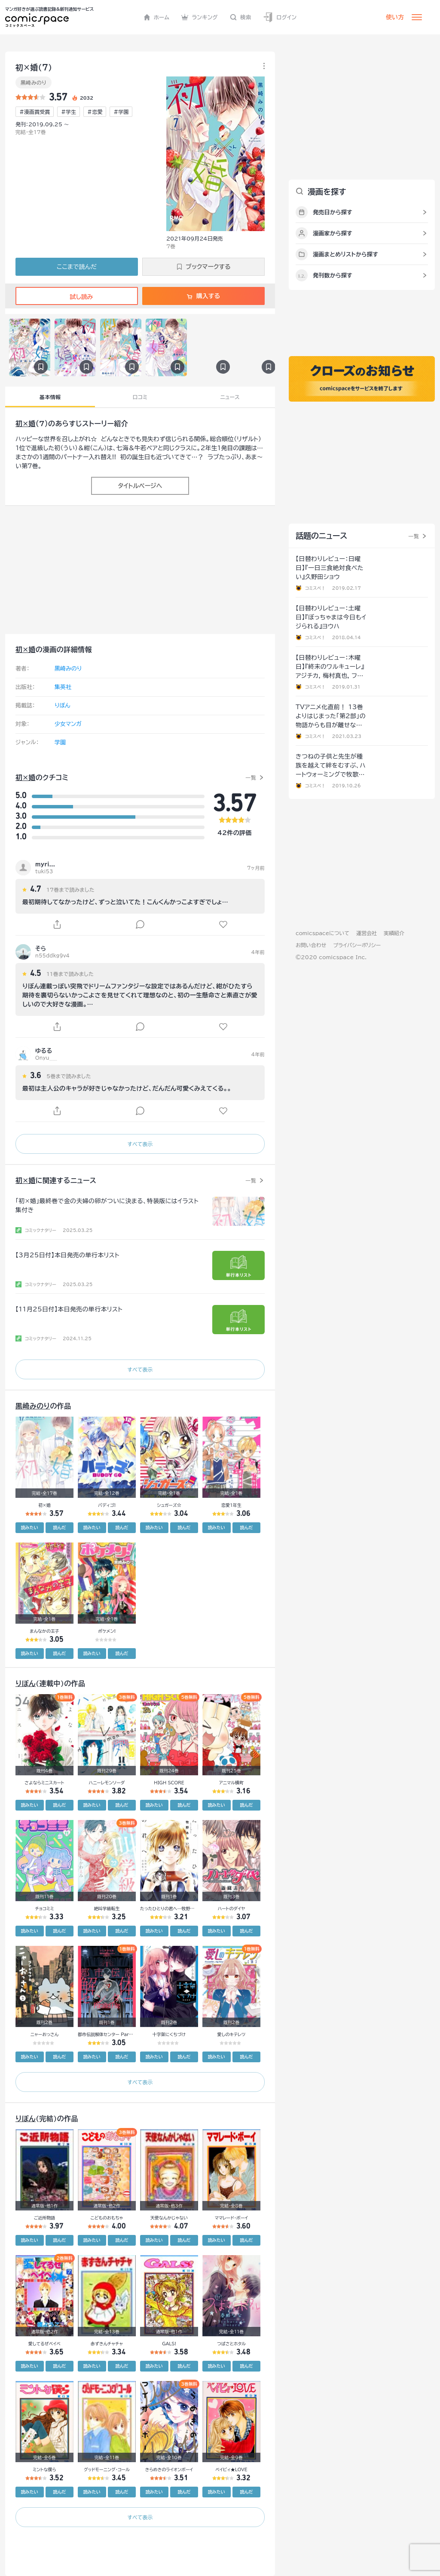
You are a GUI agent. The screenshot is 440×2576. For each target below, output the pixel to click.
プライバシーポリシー (357, 945)
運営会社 (366, 933)
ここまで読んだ (77, 267)
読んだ (59, 1527)
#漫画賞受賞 (34, 111)
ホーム (157, 17)
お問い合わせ (311, 945)
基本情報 (50, 396)
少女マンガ (68, 724)
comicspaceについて (322, 933)
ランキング (199, 17)
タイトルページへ (140, 486)
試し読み (76, 297)
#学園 (120, 111)
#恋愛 (94, 111)
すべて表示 (140, 1143)
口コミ (140, 396)
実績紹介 (394, 933)
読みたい (29, 1527)
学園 (60, 742)
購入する (203, 296)
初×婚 (25, 423)
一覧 (250, 777)
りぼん (62, 705)
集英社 (63, 687)
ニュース (230, 396)
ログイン (279, 17)
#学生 (68, 111)
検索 (240, 17)
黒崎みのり (33, 82)
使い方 (395, 17)
